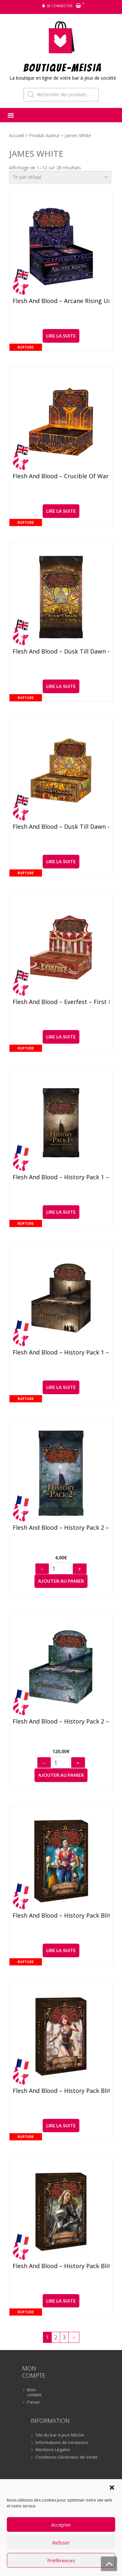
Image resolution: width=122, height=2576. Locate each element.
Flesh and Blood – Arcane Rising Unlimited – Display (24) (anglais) (61, 301)
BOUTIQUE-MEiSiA (62, 67)
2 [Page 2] (55, 2337)
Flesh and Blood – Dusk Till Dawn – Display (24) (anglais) (61, 826)
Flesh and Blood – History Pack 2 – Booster (61, 1527)
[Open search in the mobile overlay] (61, 94)
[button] (112, 2487)
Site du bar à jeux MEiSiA (59, 2435)
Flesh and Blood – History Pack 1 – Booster (61, 1177)
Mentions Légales (52, 2449)
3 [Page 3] (64, 2337)
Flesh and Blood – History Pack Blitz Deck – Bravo (61, 1915)
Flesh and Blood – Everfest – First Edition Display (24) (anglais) (61, 1002)
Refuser (61, 2542)
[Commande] (60, 177)
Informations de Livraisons (61, 2442)
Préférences (61, 2560)
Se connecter (60, 5)
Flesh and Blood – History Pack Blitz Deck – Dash (61, 2090)
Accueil (16, 135)
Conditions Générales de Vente (66, 2457)
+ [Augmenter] (79, 1569)
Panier (33, 2402)
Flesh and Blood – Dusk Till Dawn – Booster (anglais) (61, 651)
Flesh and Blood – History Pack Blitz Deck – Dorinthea (61, 2266)
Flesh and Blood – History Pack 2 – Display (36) (61, 1721)
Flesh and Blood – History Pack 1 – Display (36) (61, 1352)
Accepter (61, 2524)
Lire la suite (61, 335)
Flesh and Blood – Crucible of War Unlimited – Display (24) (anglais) (61, 476)
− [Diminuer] (42, 1569)
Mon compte (34, 2392)
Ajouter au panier (61, 1581)
